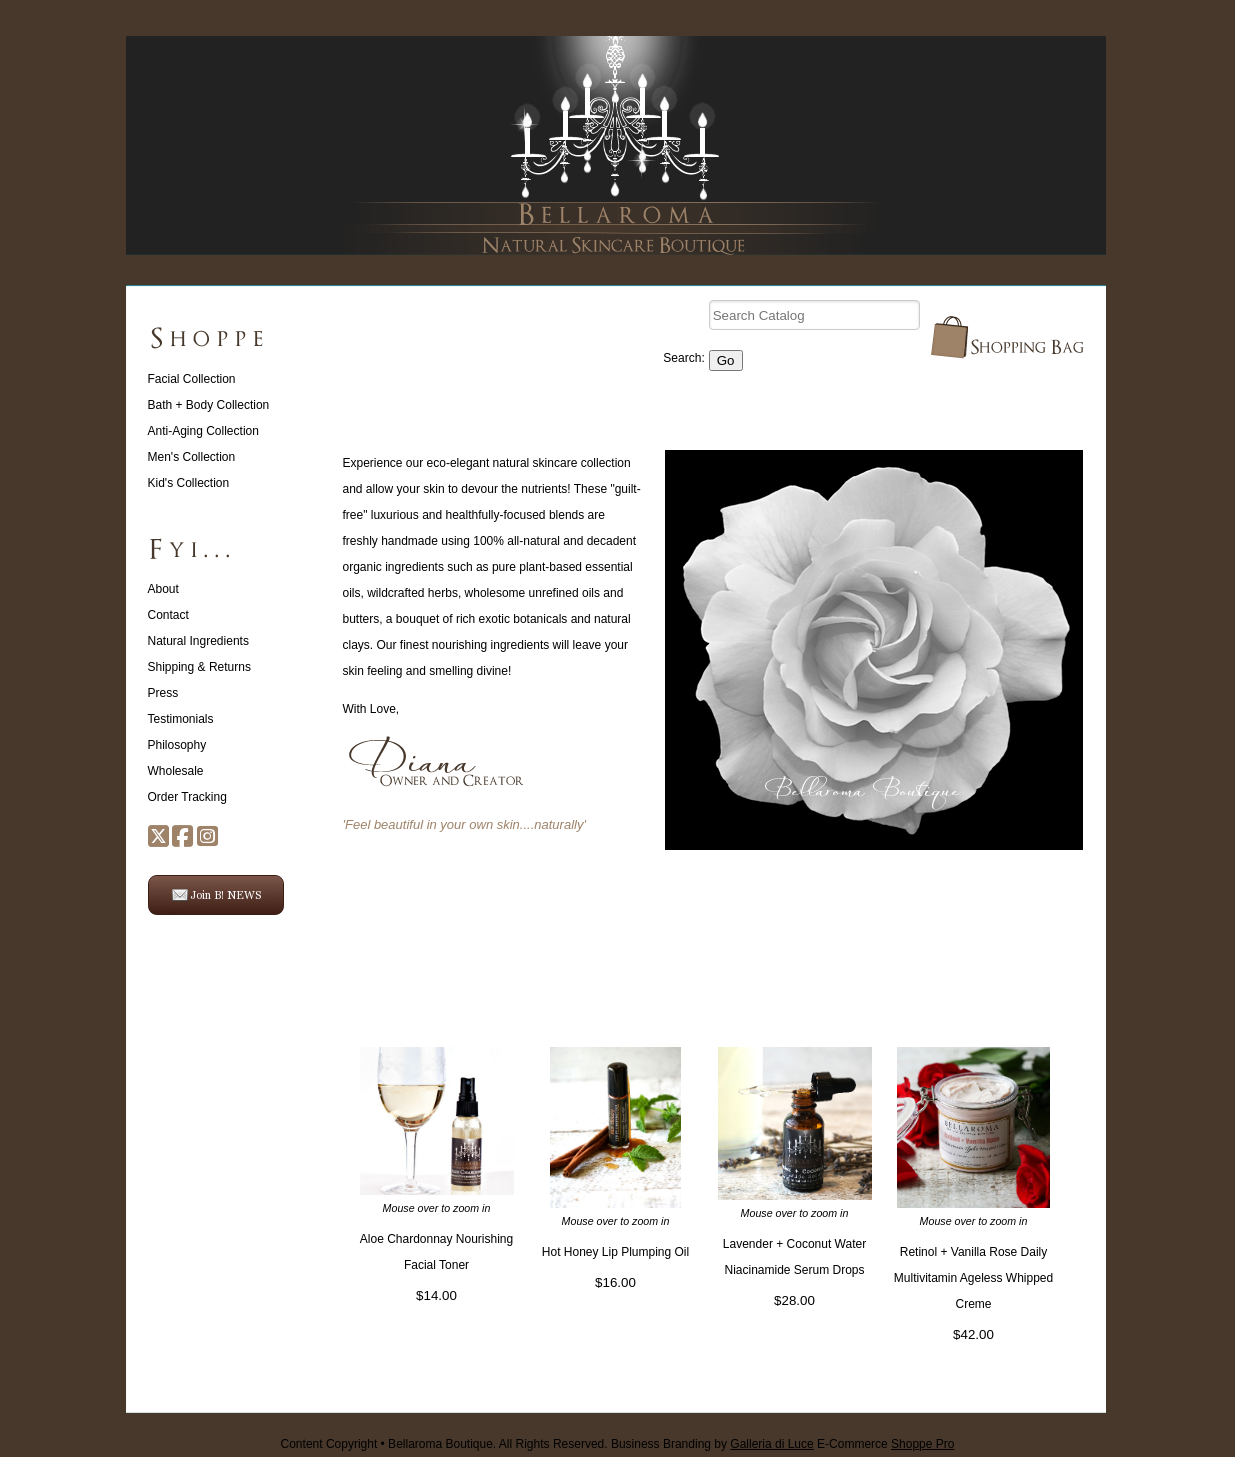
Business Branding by (712, 1444)
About (163, 589)
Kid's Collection (189, 483)
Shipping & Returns (199, 667)
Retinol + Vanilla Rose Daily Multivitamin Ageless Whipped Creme (973, 1278)
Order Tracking (187, 797)
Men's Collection (192, 457)
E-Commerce (885, 1444)
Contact (168, 615)
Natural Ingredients (198, 641)
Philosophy (177, 745)
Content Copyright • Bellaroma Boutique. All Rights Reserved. (444, 1444)
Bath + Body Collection (209, 405)
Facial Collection (192, 379)
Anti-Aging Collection (203, 431)
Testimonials (181, 719)
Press (163, 693)
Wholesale (176, 771)
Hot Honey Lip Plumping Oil (615, 1252)
